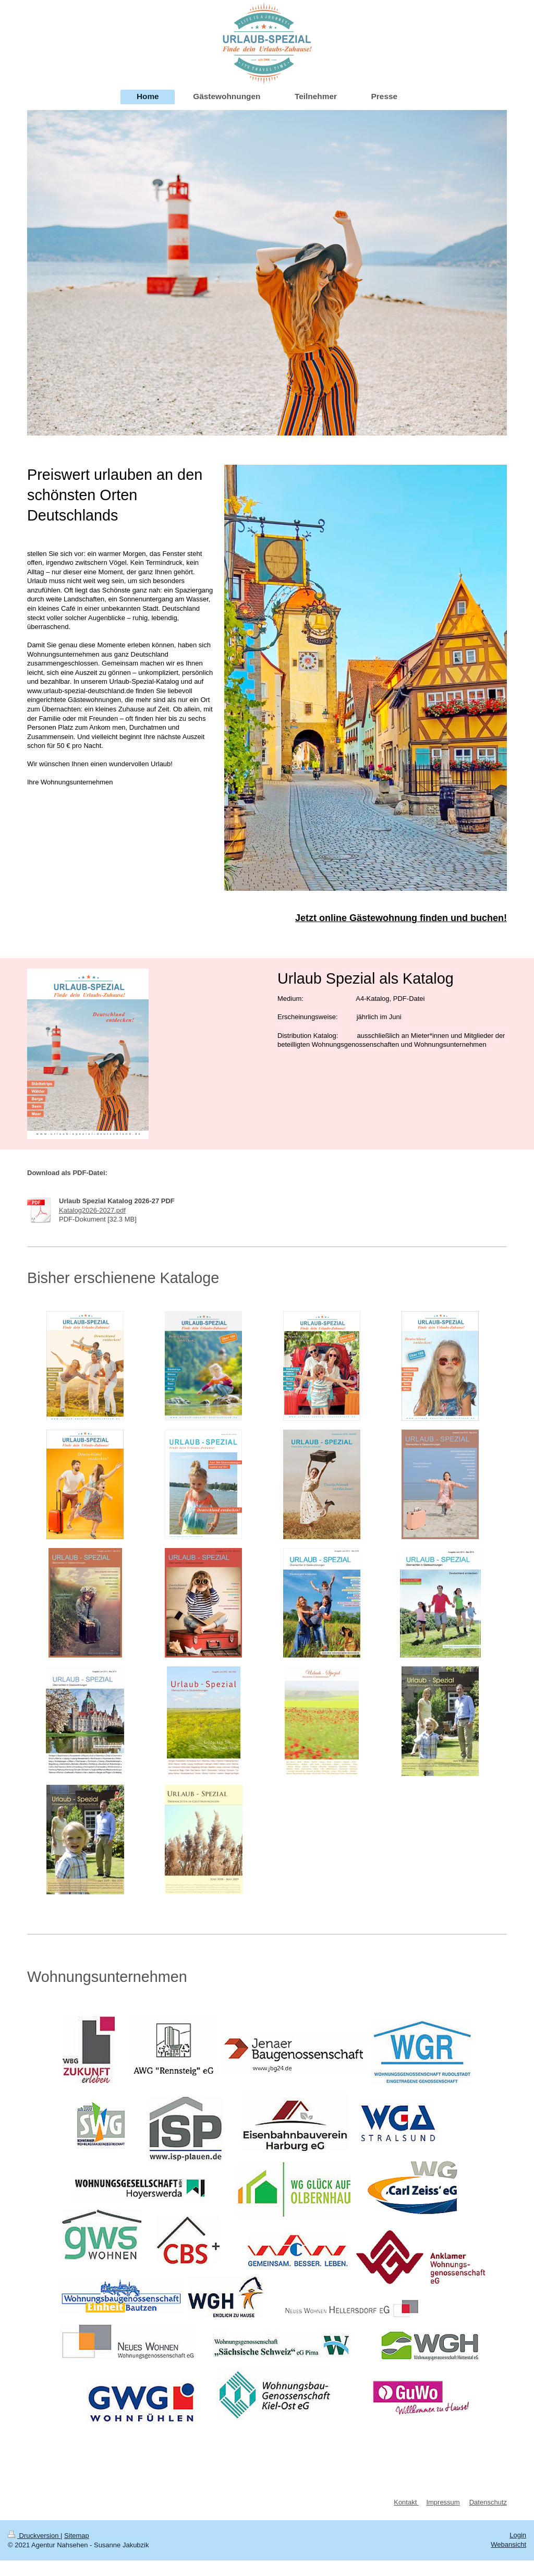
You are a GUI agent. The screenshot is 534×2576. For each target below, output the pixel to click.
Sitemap (76, 2535)
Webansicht (508, 2544)
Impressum (442, 2502)
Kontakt (406, 2502)
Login (517, 2535)
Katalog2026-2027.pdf (92, 1210)
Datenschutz (488, 2502)
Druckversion (34, 2535)
